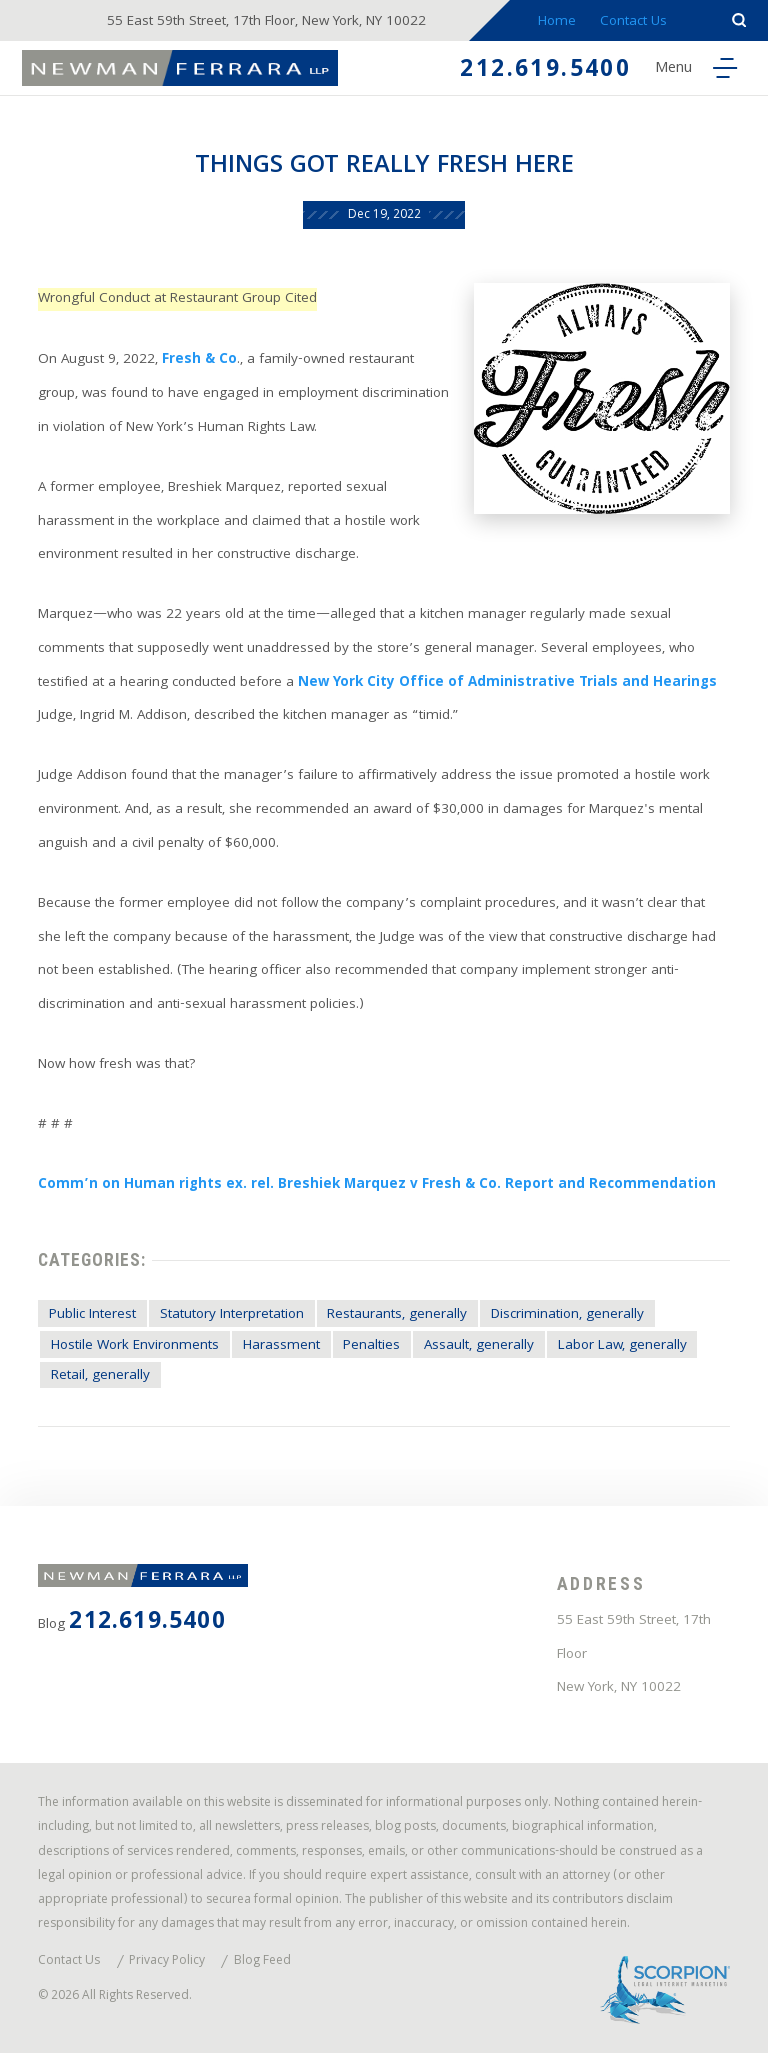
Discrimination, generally (567, 1315)
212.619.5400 (545, 71)
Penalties (371, 1346)
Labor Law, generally (622, 1346)
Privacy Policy (167, 1962)
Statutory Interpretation (232, 1315)
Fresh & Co (199, 360)
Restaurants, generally (397, 1315)
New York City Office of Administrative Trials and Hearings (507, 683)
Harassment (281, 1346)
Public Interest (92, 1315)
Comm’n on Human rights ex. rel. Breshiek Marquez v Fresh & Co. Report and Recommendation (377, 1185)
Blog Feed (262, 1962)
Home (557, 22)
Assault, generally (479, 1346)
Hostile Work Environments (135, 1346)
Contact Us (633, 22)
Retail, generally (100, 1376)
